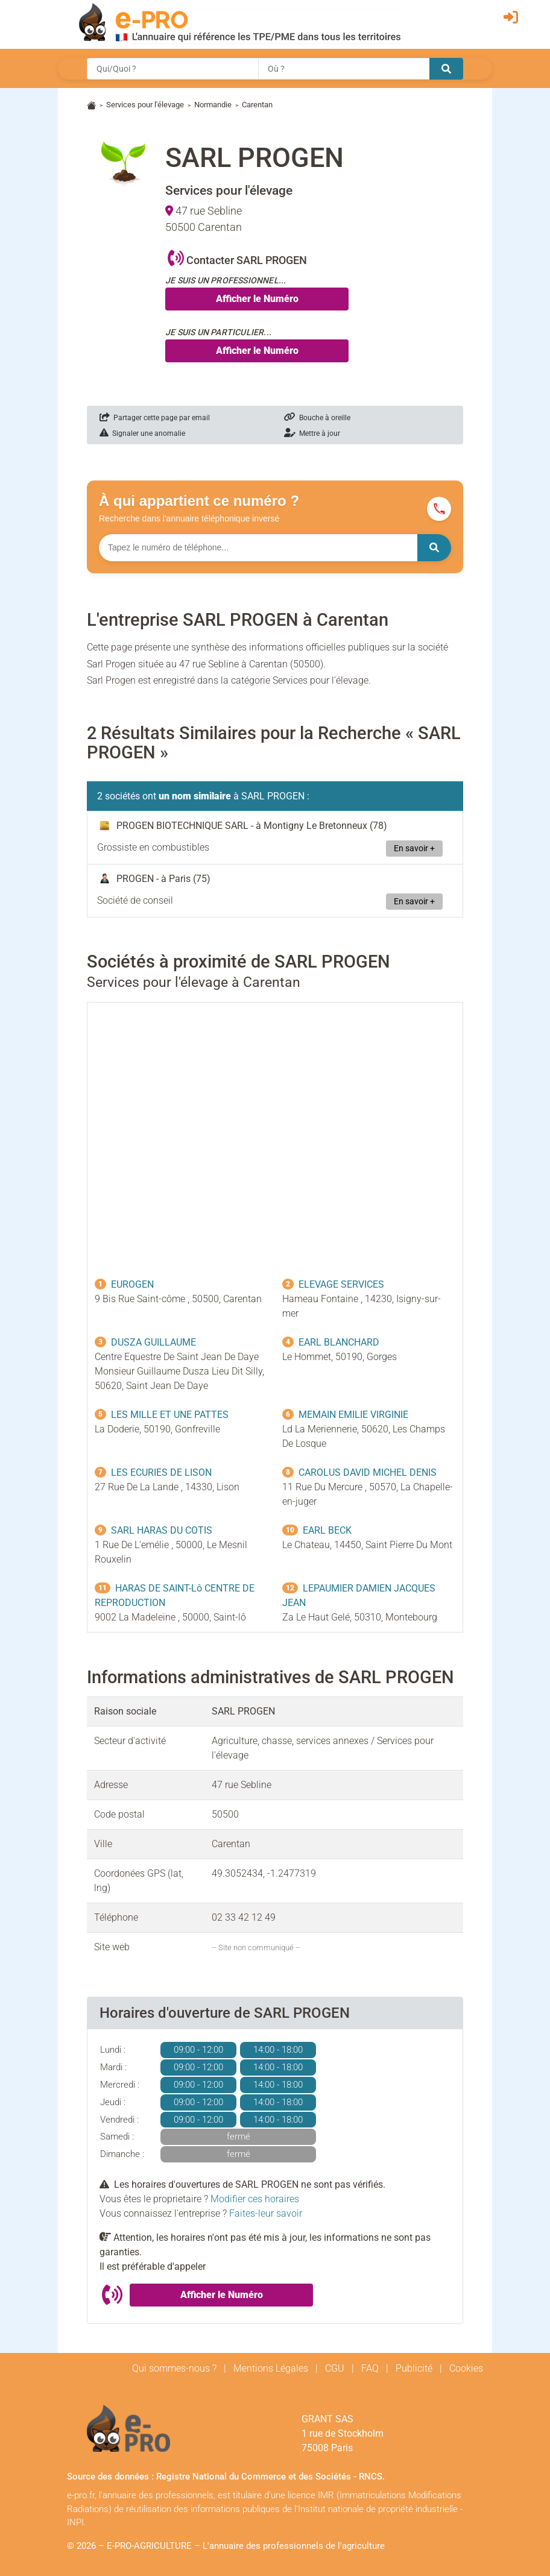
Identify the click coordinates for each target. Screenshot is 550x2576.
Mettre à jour (312, 433)
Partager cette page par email (155, 418)
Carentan (257, 104)
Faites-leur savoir (265, 2213)
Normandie (213, 104)
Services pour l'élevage (145, 104)
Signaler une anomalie (142, 433)
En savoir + (414, 848)
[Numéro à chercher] (258, 547)
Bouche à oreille (317, 418)
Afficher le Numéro (257, 298)
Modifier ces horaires (254, 2199)
